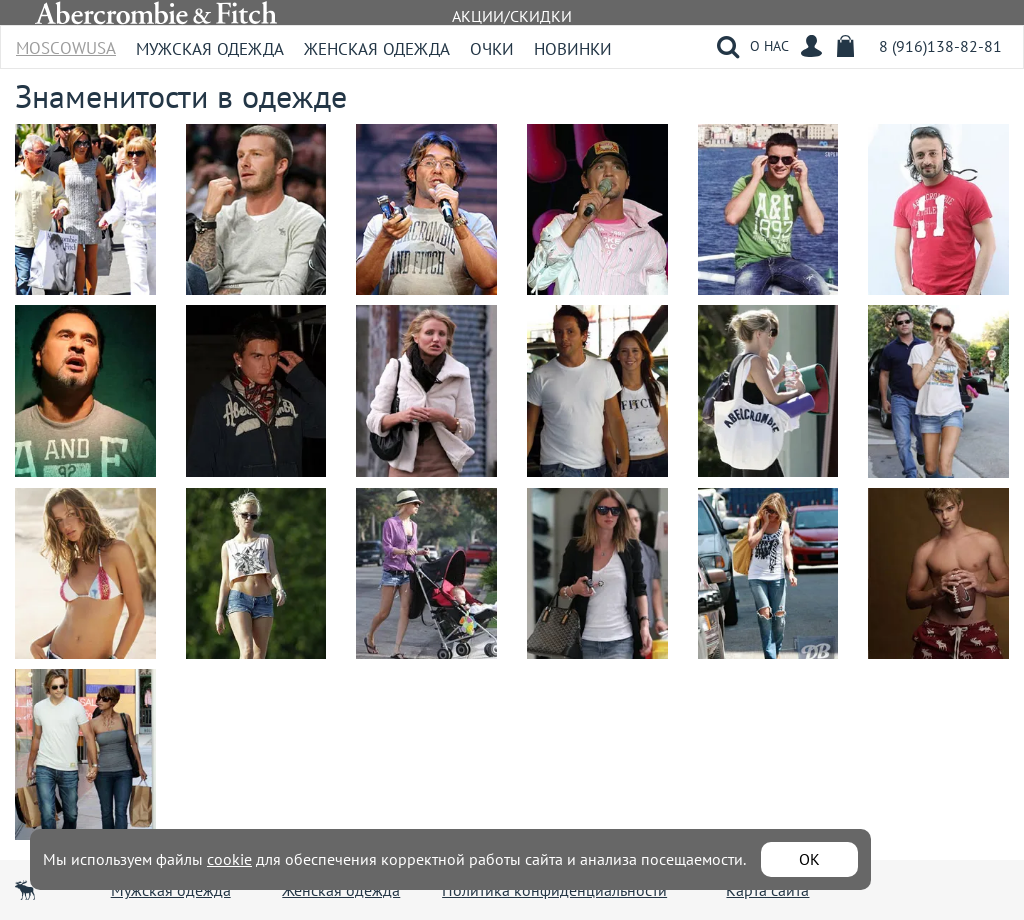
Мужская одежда (210, 49)
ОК (809, 859)
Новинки (573, 49)
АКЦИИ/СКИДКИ (512, 16)
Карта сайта (767, 890)
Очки (492, 49)
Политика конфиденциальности (554, 890)
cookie (229, 859)
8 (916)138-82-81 (940, 46)
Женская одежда (377, 49)
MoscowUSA (66, 41)
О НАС (769, 46)
